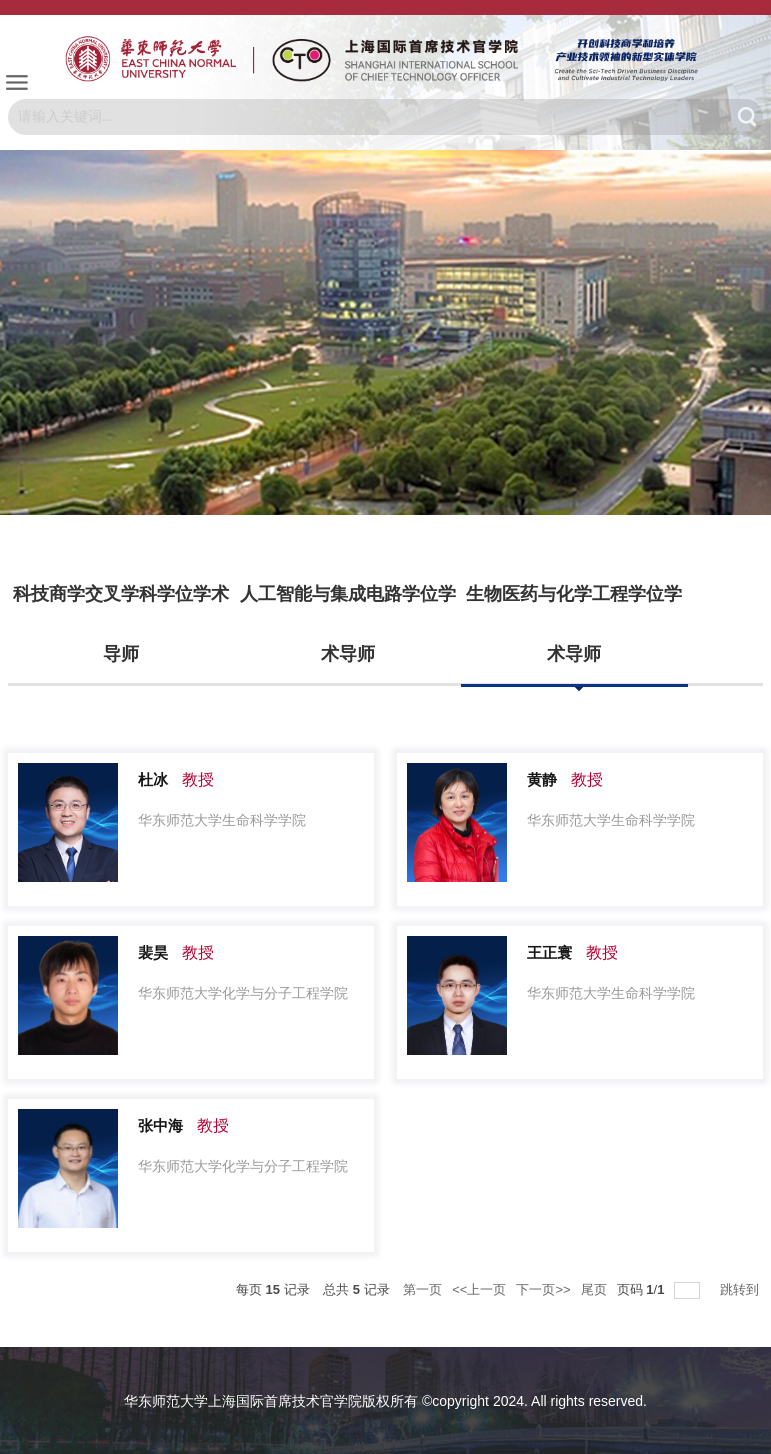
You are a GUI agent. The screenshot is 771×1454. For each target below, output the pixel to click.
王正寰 (549, 952)
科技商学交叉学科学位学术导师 (121, 624)
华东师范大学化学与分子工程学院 (243, 993)
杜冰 (153, 779)
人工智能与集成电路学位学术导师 (348, 624)
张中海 (160, 1125)
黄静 (542, 779)
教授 (198, 779)
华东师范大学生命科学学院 (222, 820)
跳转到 (741, 1289)
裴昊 (153, 952)
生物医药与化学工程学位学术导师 (574, 624)
